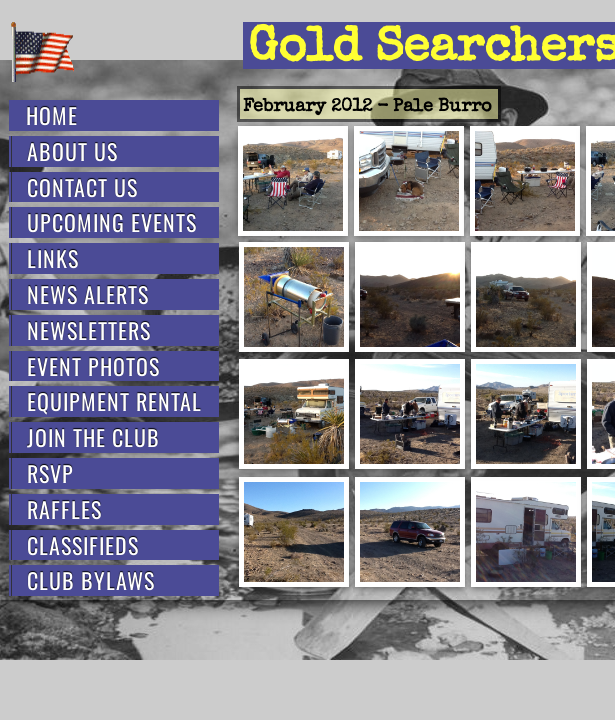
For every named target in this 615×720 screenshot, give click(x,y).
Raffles (64, 509)
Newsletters (89, 330)
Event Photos (93, 366)
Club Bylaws (91, 580)
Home (52, 115)
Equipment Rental (114, 401)
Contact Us (82, 187)
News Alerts (88, 294)
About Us (72, 151)
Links (53, 258)
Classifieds (83, 545)
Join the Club (93, 437)
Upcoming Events (112, 222)
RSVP (50, 473)
